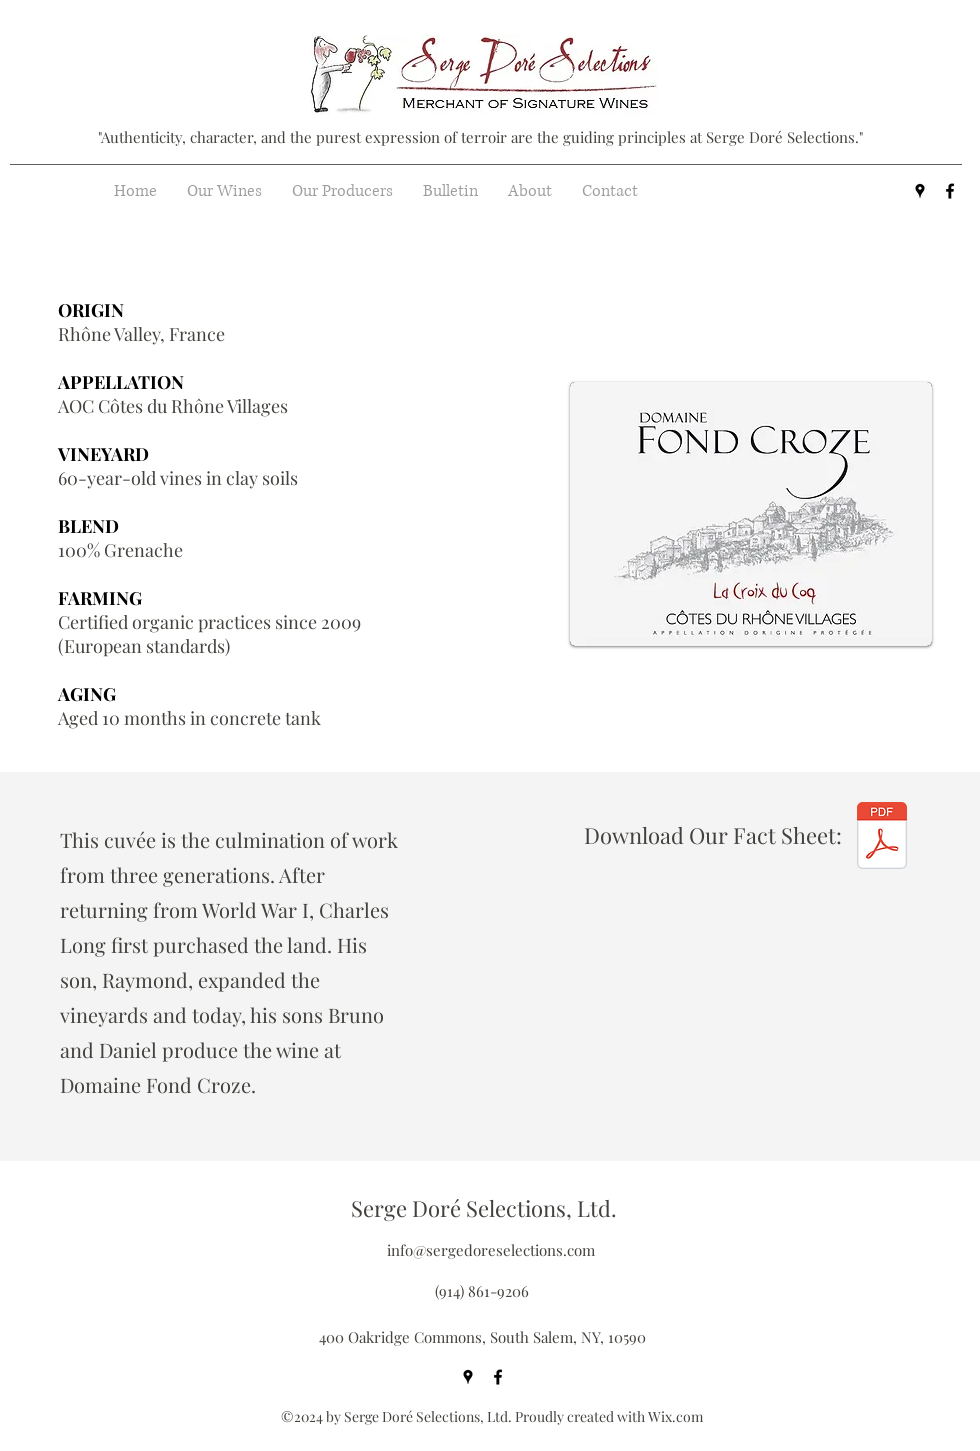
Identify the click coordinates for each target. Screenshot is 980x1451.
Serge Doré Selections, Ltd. (484, 1208)
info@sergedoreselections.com (491, 1250)
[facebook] (950, 191)
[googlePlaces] (920, 191)
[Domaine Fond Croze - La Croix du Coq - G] (882, 838)
